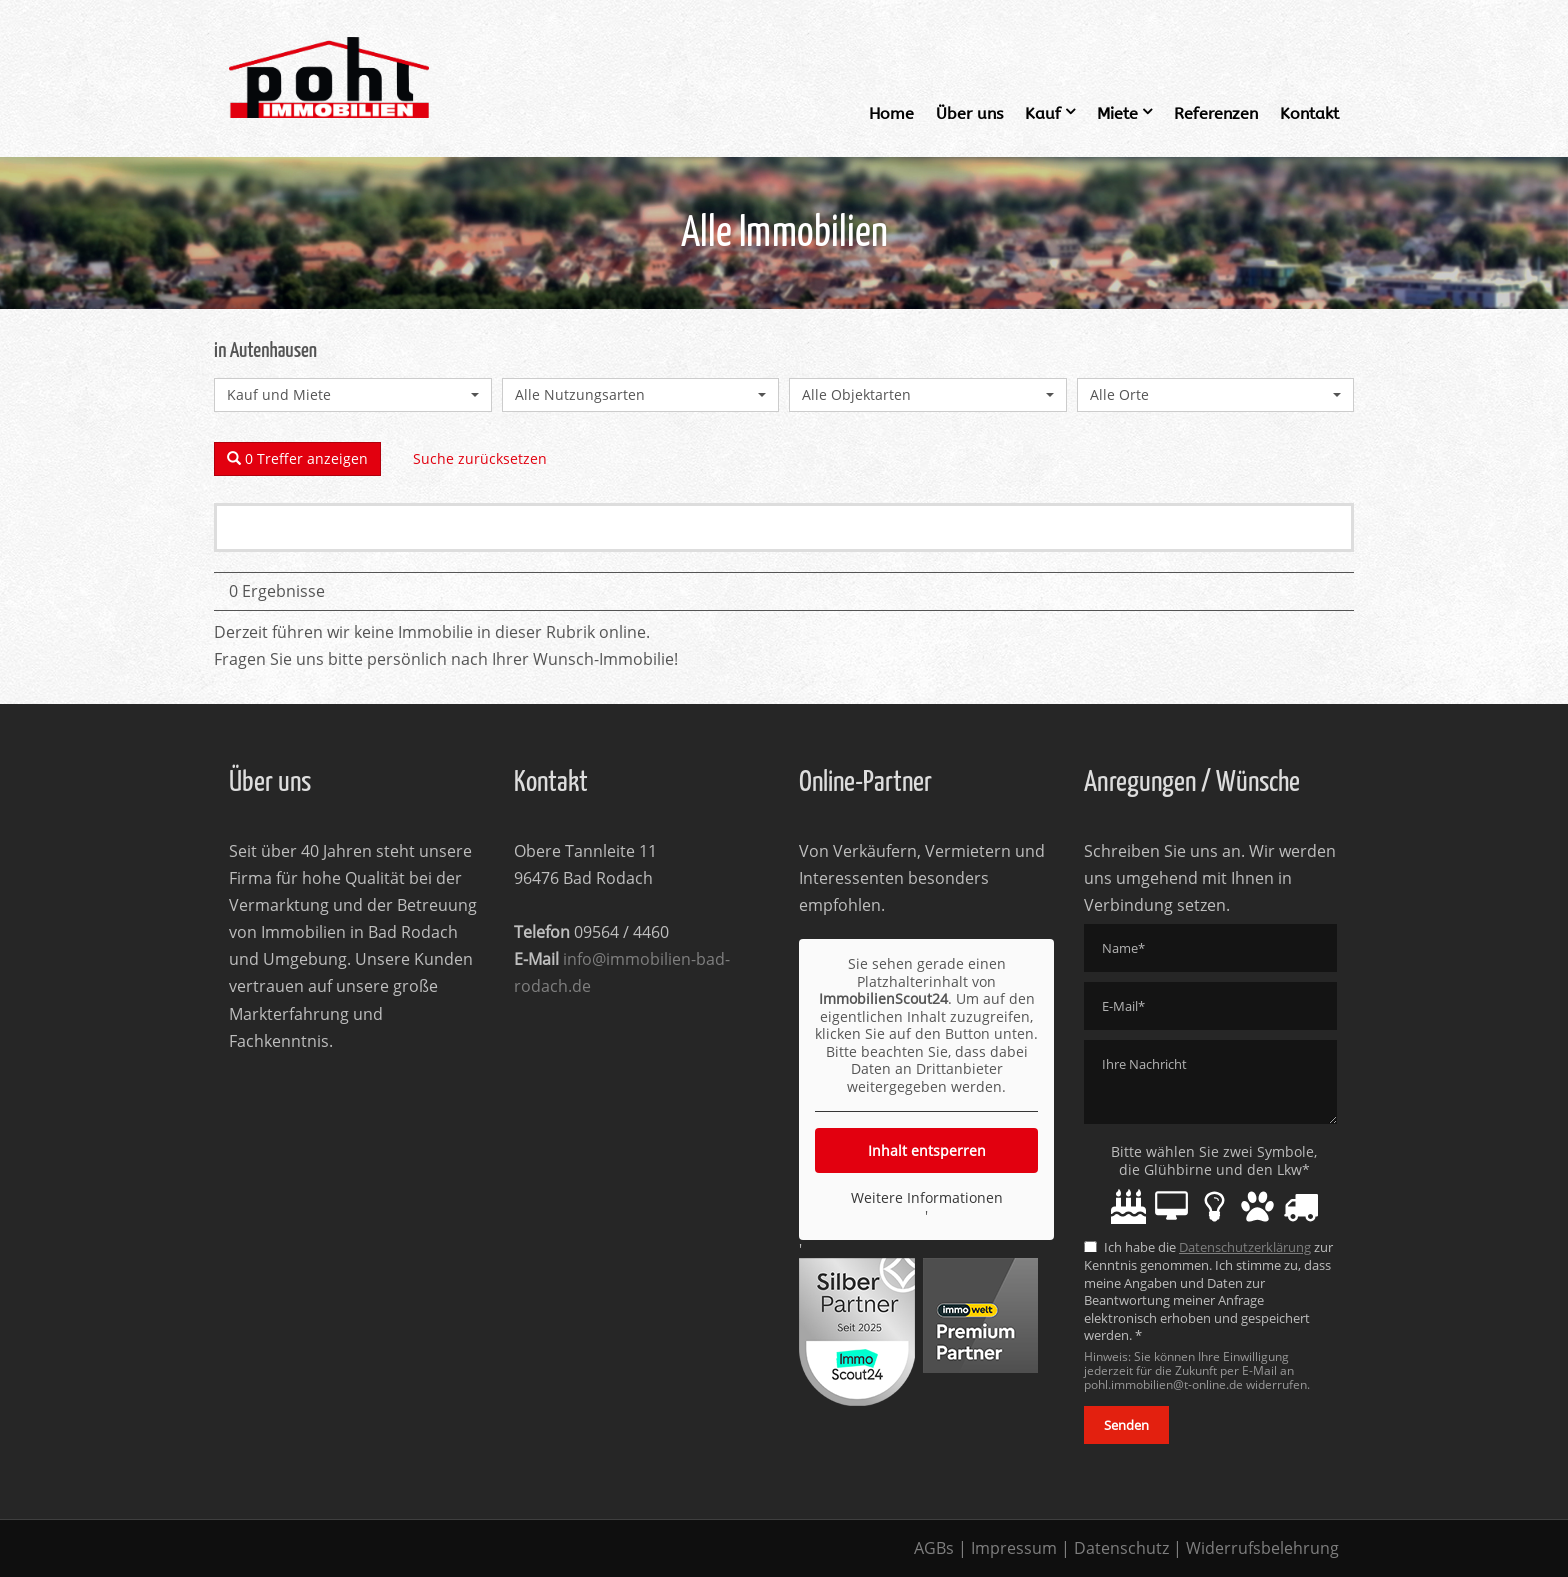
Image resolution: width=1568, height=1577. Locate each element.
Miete (1117, 113)
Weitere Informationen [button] (927, 1198)
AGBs (934, 1548)
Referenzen (1216, 113)
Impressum (1014, 1548)
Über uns (969, 113)
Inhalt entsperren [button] (927, 1150)
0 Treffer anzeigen (297, 458)
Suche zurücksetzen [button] (480, 458)
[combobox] (353, 395)
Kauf (1043, 113)
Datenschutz (1121, 1548)
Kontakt (1309, 113)
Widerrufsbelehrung (1262, 1548)
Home (891, 113)
